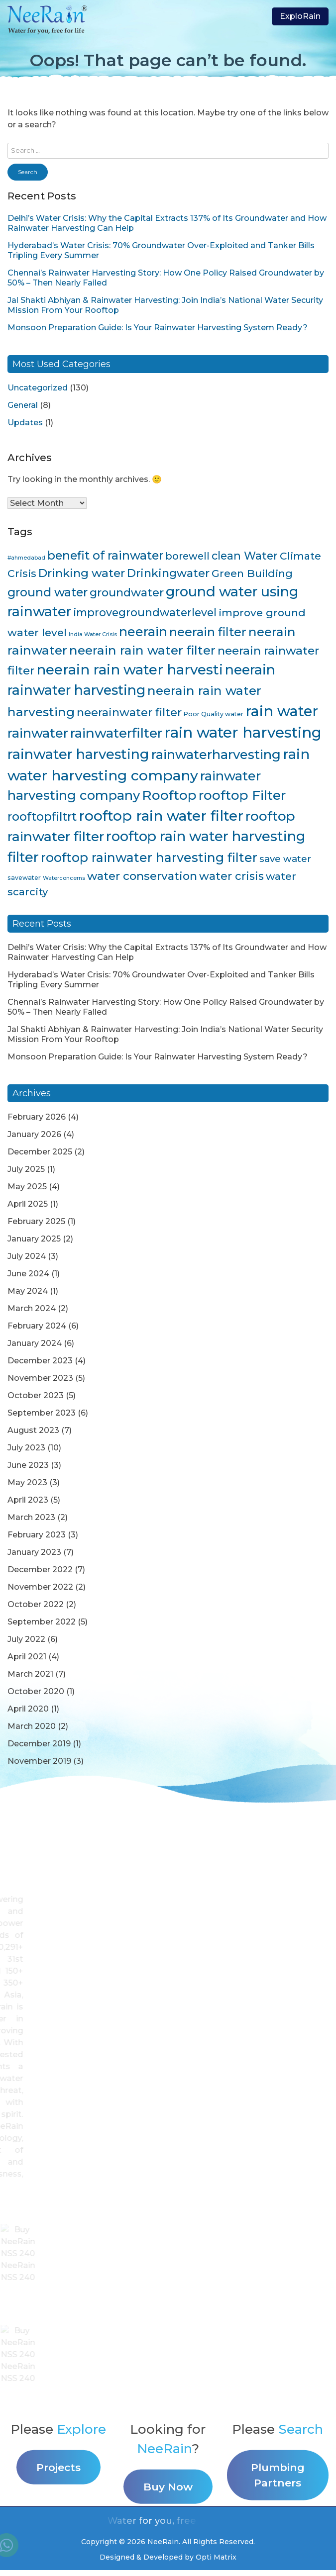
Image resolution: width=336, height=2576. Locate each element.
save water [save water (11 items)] (285, 858)
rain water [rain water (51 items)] (281, 711)
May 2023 (27, 1482)
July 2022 (26, 1639)
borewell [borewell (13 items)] (187, 556)
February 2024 (36, 1326)
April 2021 (26, 1656)
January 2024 (34, 1343)
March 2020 (31, 1726)
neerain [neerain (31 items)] (143, 631)
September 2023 (41, 1413)
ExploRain (300, 16)
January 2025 (34, 1238)
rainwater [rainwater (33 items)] (37, 733)
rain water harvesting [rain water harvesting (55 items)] (243, 732)
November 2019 (39, 1761)
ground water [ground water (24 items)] (47, 592)
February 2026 (36, 1117)
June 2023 (28, 1465)
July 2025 (26, 1169)
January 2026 (34, 1134)
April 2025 (27, 1204)
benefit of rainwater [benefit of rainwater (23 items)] (105, 555)
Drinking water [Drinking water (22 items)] (81, 573)
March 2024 (31, 1308)
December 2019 (39, 1743)
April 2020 (28, 1709)
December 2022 (40, 1569)
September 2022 (41, 1621)
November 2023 (40, 1378)
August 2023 (33, 1430)
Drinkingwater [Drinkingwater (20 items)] (168, 573)
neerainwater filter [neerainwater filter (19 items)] (129, 712)
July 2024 (26, 1256)
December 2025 (39, 1151)
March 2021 (30, 1674)
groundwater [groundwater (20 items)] (127, 592)
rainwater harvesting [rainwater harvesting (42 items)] (78, 754)
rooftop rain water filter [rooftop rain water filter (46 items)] (161, 815)
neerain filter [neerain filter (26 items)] (207, 632)
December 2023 (40, 1360)
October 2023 (35, 1395)
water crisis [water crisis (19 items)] (231, 876)
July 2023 (26, 1447)
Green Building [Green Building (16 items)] (252, 573)
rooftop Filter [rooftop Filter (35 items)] (242, 795)
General (22, 405)
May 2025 (27, 1186)
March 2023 (31, 1517)
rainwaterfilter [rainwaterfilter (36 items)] (116, 733)
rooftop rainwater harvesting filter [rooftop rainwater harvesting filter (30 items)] (149, 857)
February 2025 (36, 1221)
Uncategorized (37, 387)
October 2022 (35, 1604)
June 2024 (28, 1273)
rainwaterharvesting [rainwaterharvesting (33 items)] (216, 754)
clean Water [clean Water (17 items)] (245, 555)
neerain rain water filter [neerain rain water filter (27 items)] (142, 650)
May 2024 (27, 1291)
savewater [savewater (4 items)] (24, 877)
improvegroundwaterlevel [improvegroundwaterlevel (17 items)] (145, 612)
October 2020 (35, 1691)
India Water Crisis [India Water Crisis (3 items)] (93, 634)
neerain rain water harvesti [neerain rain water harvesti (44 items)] (129, 669)
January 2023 (34, 1552)
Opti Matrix (216, 2557)
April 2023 (27, 1500)
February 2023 (36, 1534)
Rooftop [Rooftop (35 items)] (169, 795)
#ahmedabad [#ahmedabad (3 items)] (26, 558)
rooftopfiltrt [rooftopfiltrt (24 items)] (42, 816)
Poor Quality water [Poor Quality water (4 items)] (213, 714)
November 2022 (40, 1587)
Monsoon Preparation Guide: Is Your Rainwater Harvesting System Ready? (157, 327)
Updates (25, 422)
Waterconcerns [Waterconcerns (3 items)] (64, 878)
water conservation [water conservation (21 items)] (142, 876)
